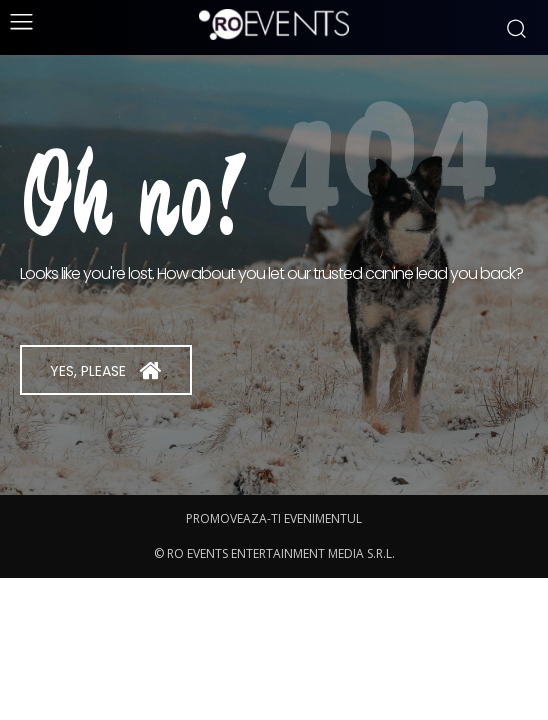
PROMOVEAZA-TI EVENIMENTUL (274, 518)
